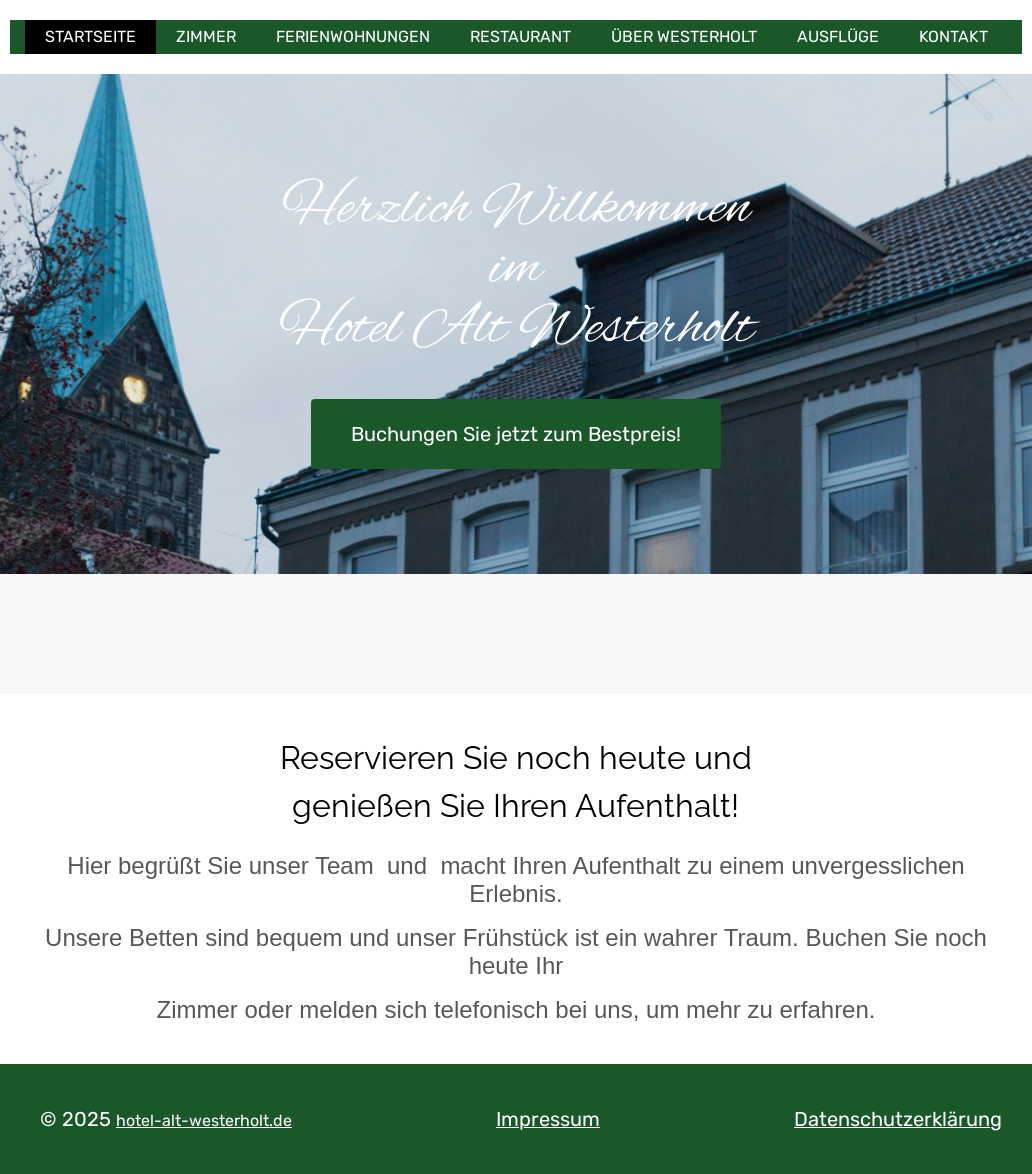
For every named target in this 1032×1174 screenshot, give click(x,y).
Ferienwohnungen (353, 36)
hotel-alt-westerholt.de (204, 1120)
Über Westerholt (684, 36)
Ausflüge (838, 36)
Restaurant (520, 36)
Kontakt (953, 36)
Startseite (90, 36)
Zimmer (206, 36)
